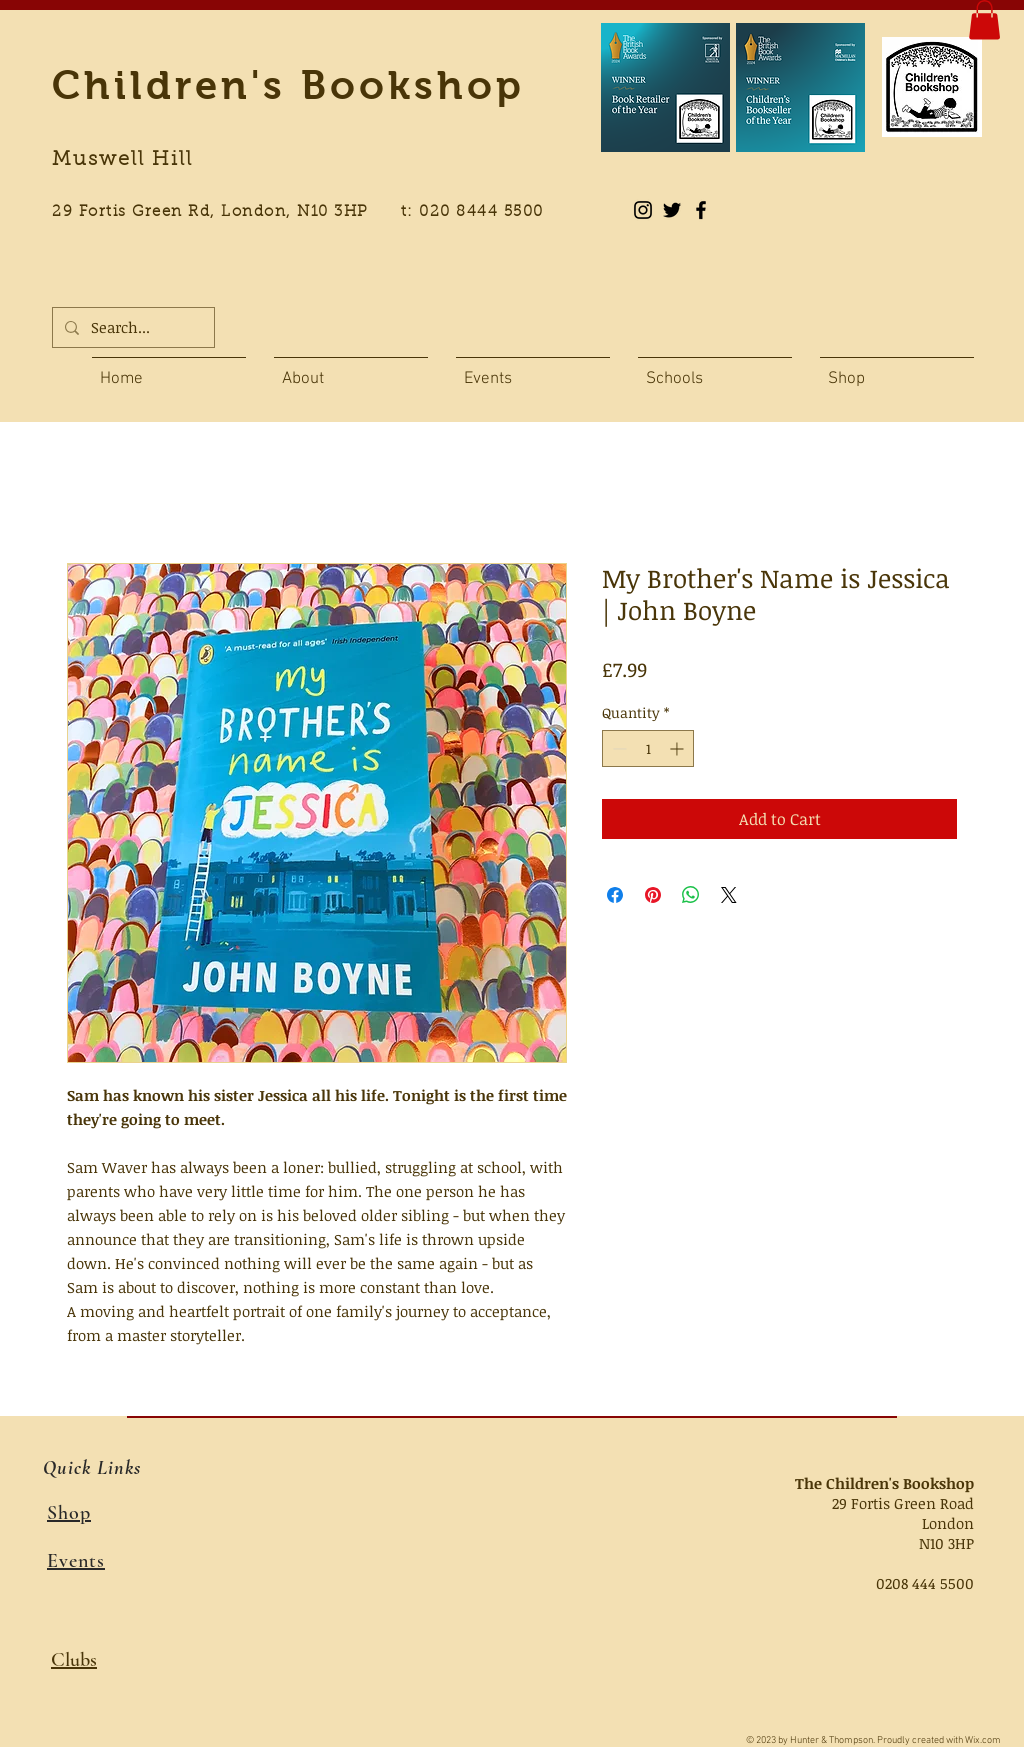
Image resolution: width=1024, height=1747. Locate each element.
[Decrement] (617, 748)
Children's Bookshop (288, 85)
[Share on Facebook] (615, 895)
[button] (984, 19)
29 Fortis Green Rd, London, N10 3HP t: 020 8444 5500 (309, 212)
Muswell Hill (122, 160)
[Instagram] (643, 210)
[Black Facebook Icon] (701, 210)
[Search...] (131, 327)
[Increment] (678, 748)
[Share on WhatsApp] (691, 895)
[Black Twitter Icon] (672, 210)
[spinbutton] (648, 748)
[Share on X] (729, 895)
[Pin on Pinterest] (653, 895)
